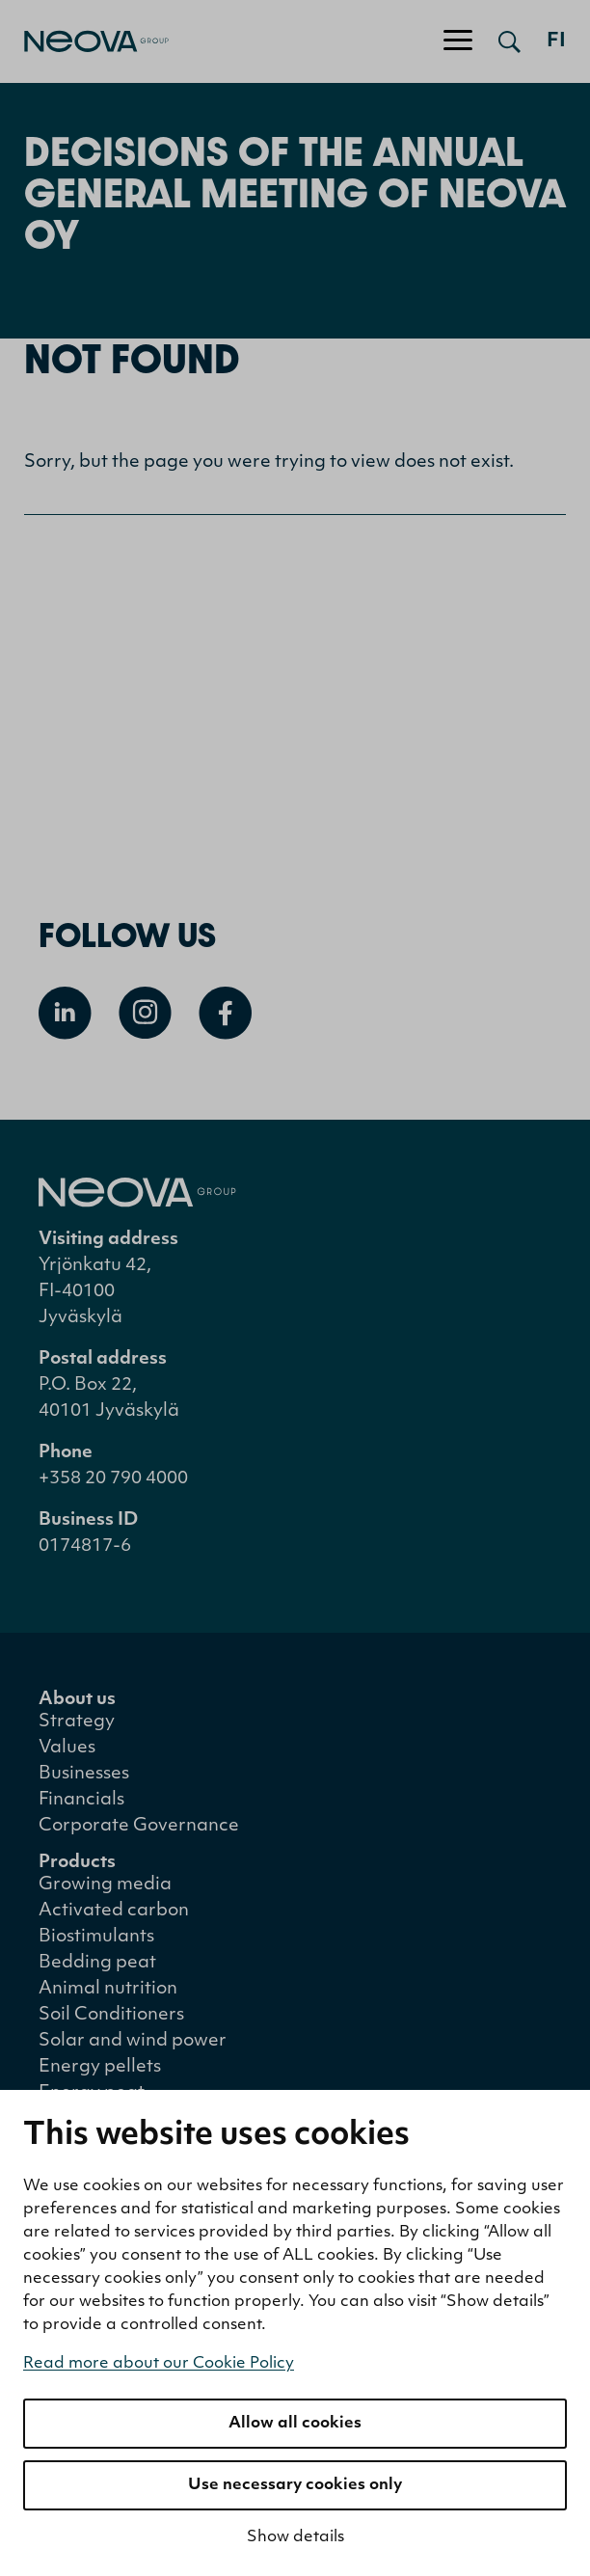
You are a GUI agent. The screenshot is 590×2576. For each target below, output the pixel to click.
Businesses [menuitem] (84, 1774)
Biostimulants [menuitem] (96, 1937)
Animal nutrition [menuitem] (108, 1989)
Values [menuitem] (67, 1748)
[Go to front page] (84, 41)
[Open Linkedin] (65, 1013)
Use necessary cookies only (295, 2485)
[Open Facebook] (225, 1013)
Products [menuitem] (77, 1863)
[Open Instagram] (145, 1013)
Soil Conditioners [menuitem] (111, 2015)
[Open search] (509, 41)
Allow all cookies (295, 2423)
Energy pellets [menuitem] (100, 2067)
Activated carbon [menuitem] (114, 1911)
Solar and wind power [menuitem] (133, 2041)
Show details (295, 2537)
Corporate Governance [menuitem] (139, 1826)
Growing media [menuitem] (105, 1885)
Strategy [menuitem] (77, 1722)
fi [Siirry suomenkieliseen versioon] (556, 41)
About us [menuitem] (77, 1700)
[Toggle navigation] (457, 41)
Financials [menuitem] (81, 1800)
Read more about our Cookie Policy (158, 2364)
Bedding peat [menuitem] (97, 1963)
